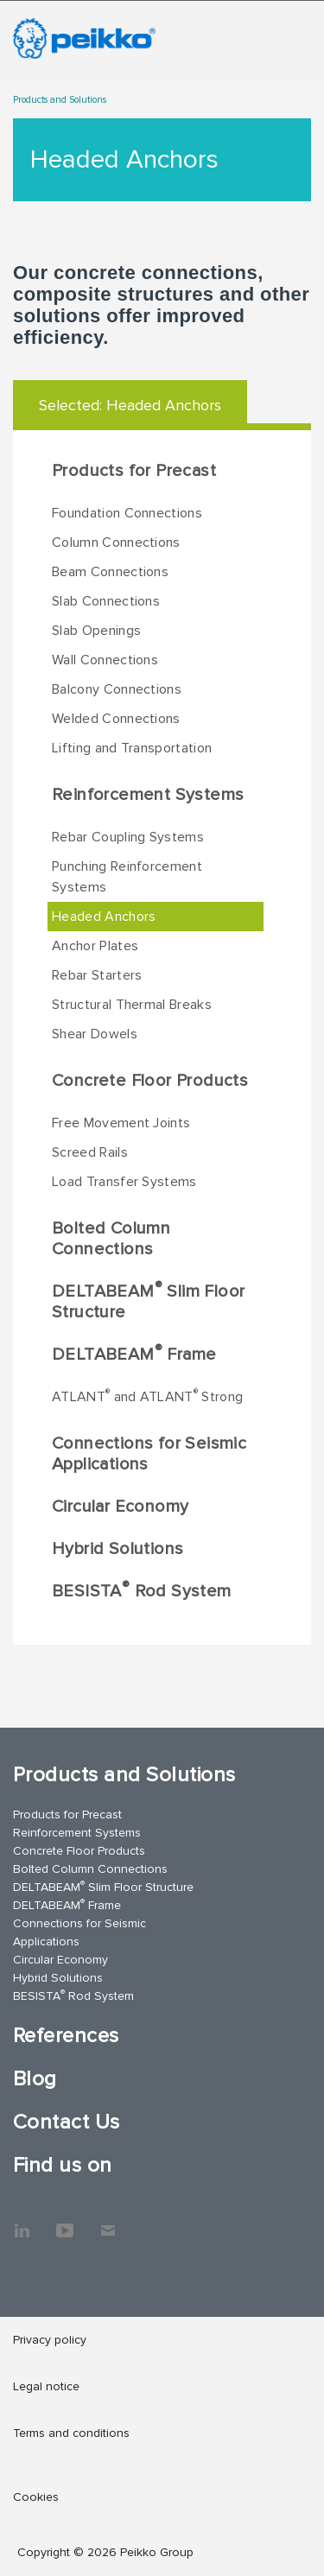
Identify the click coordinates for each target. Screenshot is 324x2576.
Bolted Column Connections (111, 1238)
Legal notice (46, 2386)
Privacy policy (49, 2339)
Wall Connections (105, 660)
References (66, 2035)
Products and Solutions (59, 99)
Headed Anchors (104, 916)
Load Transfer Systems (124, 1181)
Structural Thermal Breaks (132, 1004)
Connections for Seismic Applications (149, 1454)
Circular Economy (120, 1506)
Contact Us (66, 2122)
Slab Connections (106, 601)
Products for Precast (134, 470)
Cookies (36, 2497)
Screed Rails (90, 1152)
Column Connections (116, 542)
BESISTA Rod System (142, 1590)
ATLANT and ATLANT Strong (147, 1395)
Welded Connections (116, 718)
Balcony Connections (116, 689)
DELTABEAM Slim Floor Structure (148, 1300)
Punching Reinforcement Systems (127, 877)
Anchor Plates (95, 946)
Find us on (62, 2165)
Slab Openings (96, 630)
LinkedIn (21, 2221)
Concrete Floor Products (150, 1080)
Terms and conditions (71, 2433)
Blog (35, 2078)
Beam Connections (110, 572)
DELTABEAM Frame (134, 1354)
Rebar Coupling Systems (128, 837)
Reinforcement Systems (148, 794)
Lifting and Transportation (132, 748)
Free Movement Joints (121, 1123)
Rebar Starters (97, 975)
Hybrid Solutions (117, 1549)
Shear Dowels (94, 1034)
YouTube (64, 2221)
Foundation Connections (127, 513)
